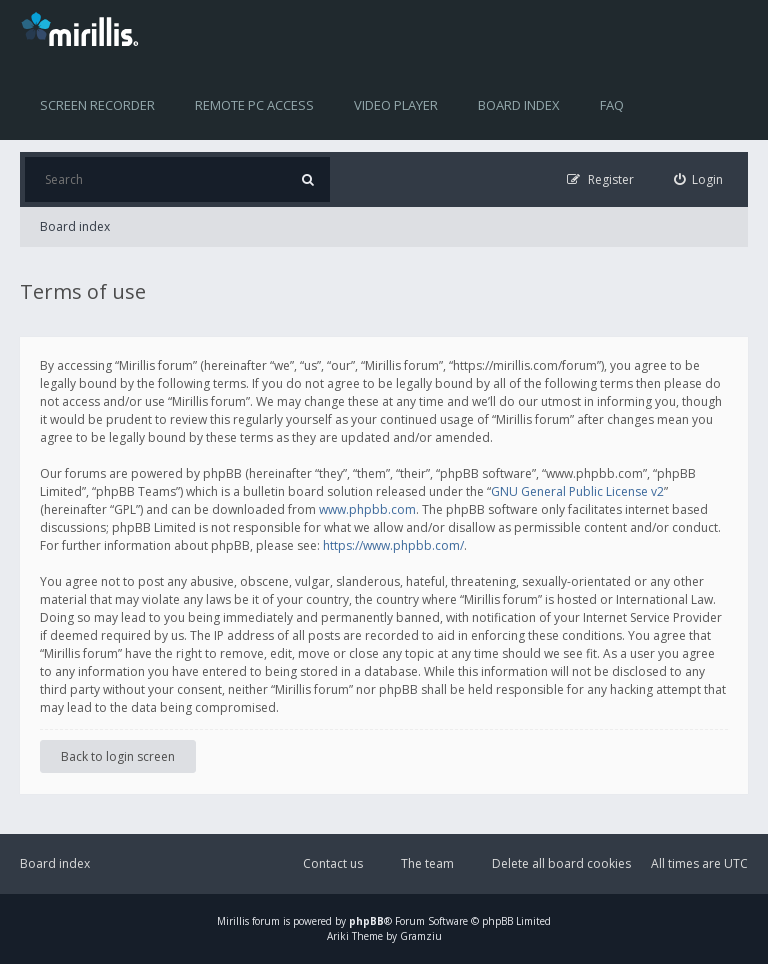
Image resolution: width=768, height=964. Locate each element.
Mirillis (233, 921)
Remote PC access (254, 105)
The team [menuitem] (427, 863)
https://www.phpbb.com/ (393, 545)
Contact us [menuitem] (333, 863)
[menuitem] (699, 179)
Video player (396, 105)
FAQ (612, 105)
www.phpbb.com (367, 509)
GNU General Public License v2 (577, 491)
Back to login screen (118, 756)
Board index (519, 105)
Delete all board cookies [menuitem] (561, 863)
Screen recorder (97, 105)
